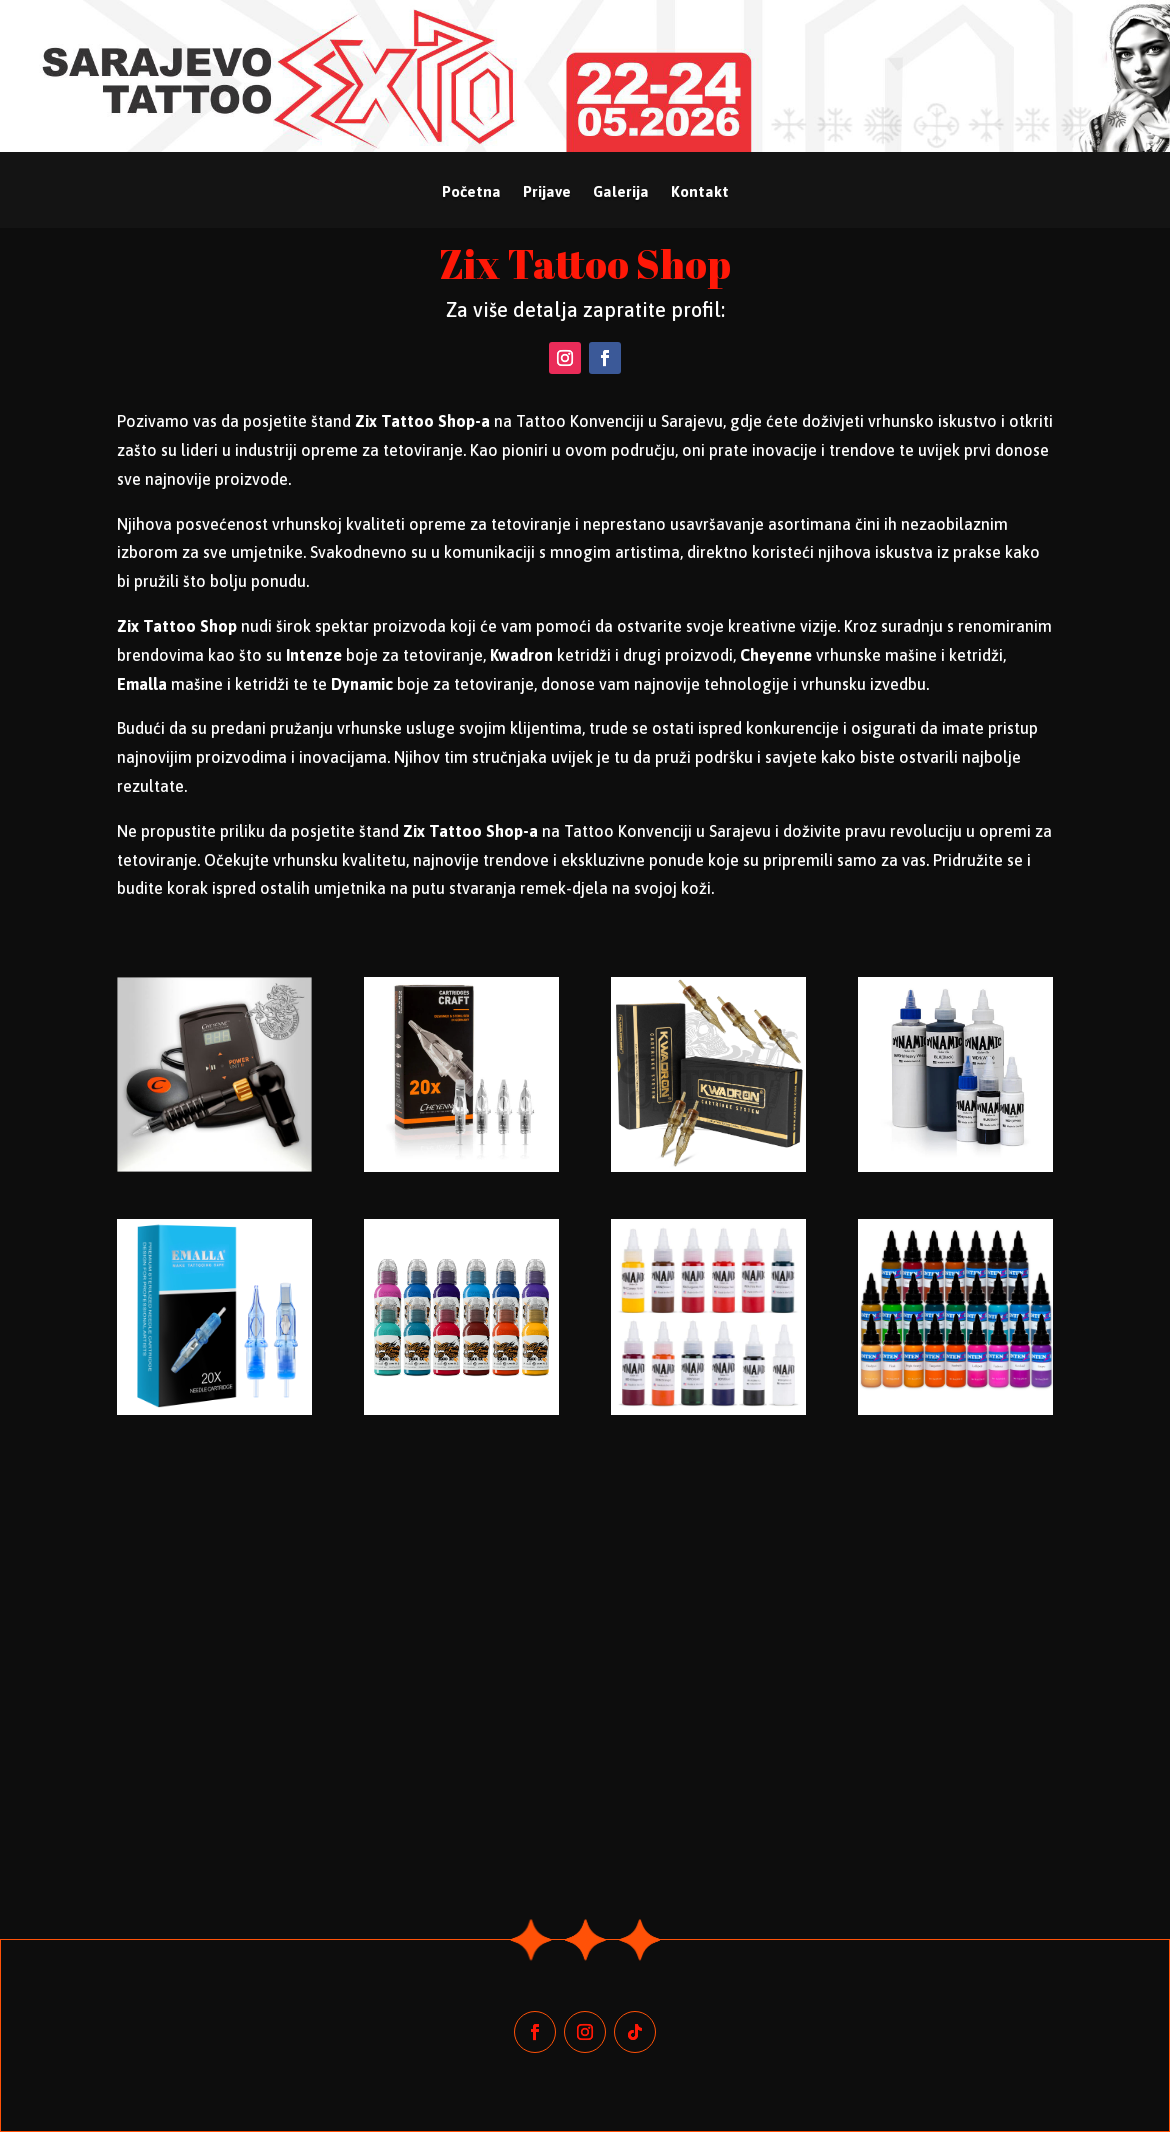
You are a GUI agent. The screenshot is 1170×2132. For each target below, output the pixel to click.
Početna (471, 192)
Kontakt (700, 192)
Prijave (547, 192)
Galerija (621, 192)
